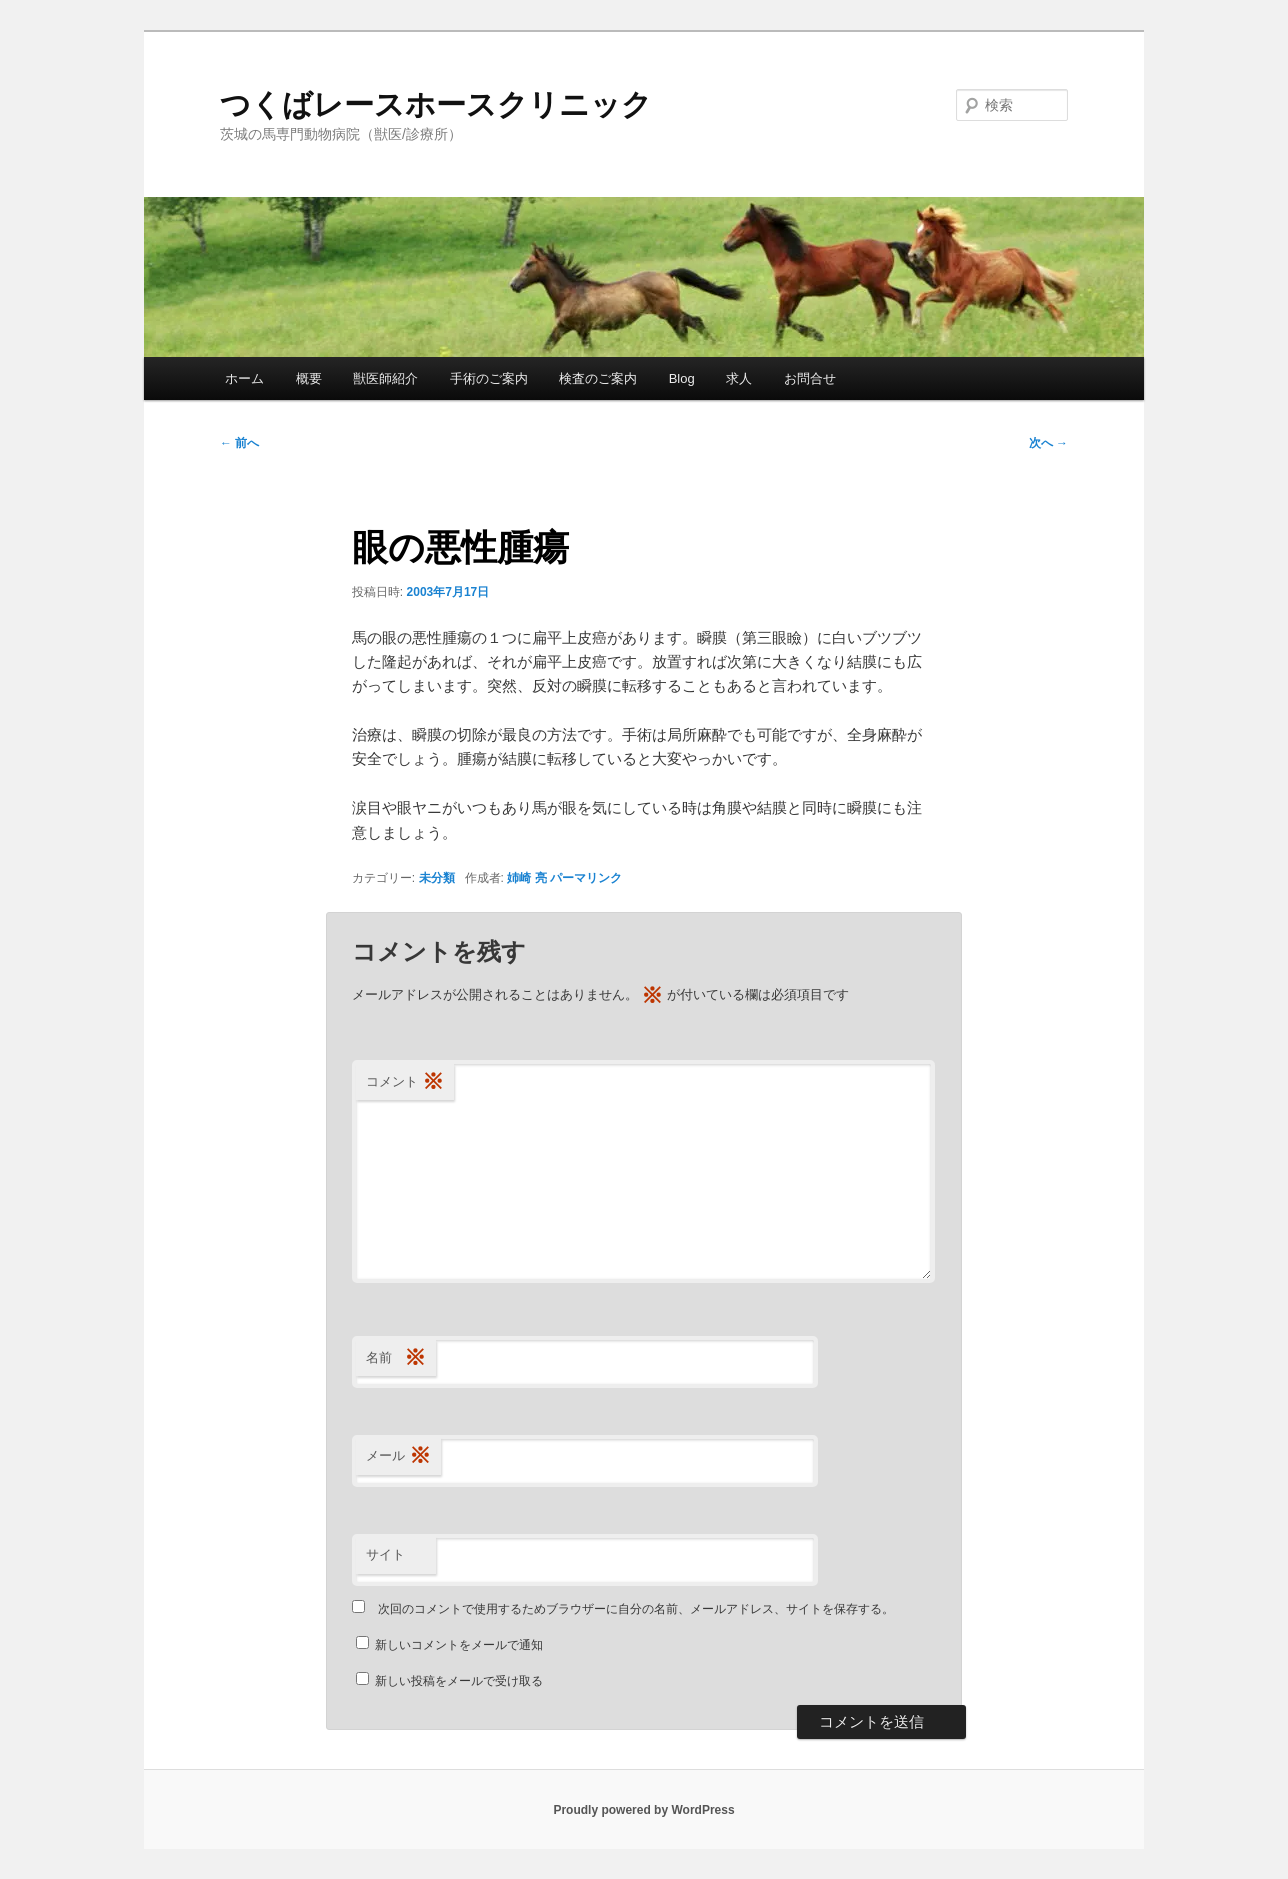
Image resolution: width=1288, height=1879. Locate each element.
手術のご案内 (489, 378)
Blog (682, 378)
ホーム (244, 378)
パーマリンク (586, 878)
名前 (396, 1358)
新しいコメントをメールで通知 (459, 1645)
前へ (239, 443)
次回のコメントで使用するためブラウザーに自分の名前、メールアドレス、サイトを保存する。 (636, 1609)
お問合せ (810, 378)
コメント (405, 1082)
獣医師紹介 (385, 378)
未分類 (437, 878)
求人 (739, 378)
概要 (309, 378)
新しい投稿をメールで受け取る (459, 1681)
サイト (385, 1554)
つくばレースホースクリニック (436, 104)
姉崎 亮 (526, 878)
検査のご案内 (598, 378)
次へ (1048, 443)
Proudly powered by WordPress (643, 1810)
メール (398, 1456)
